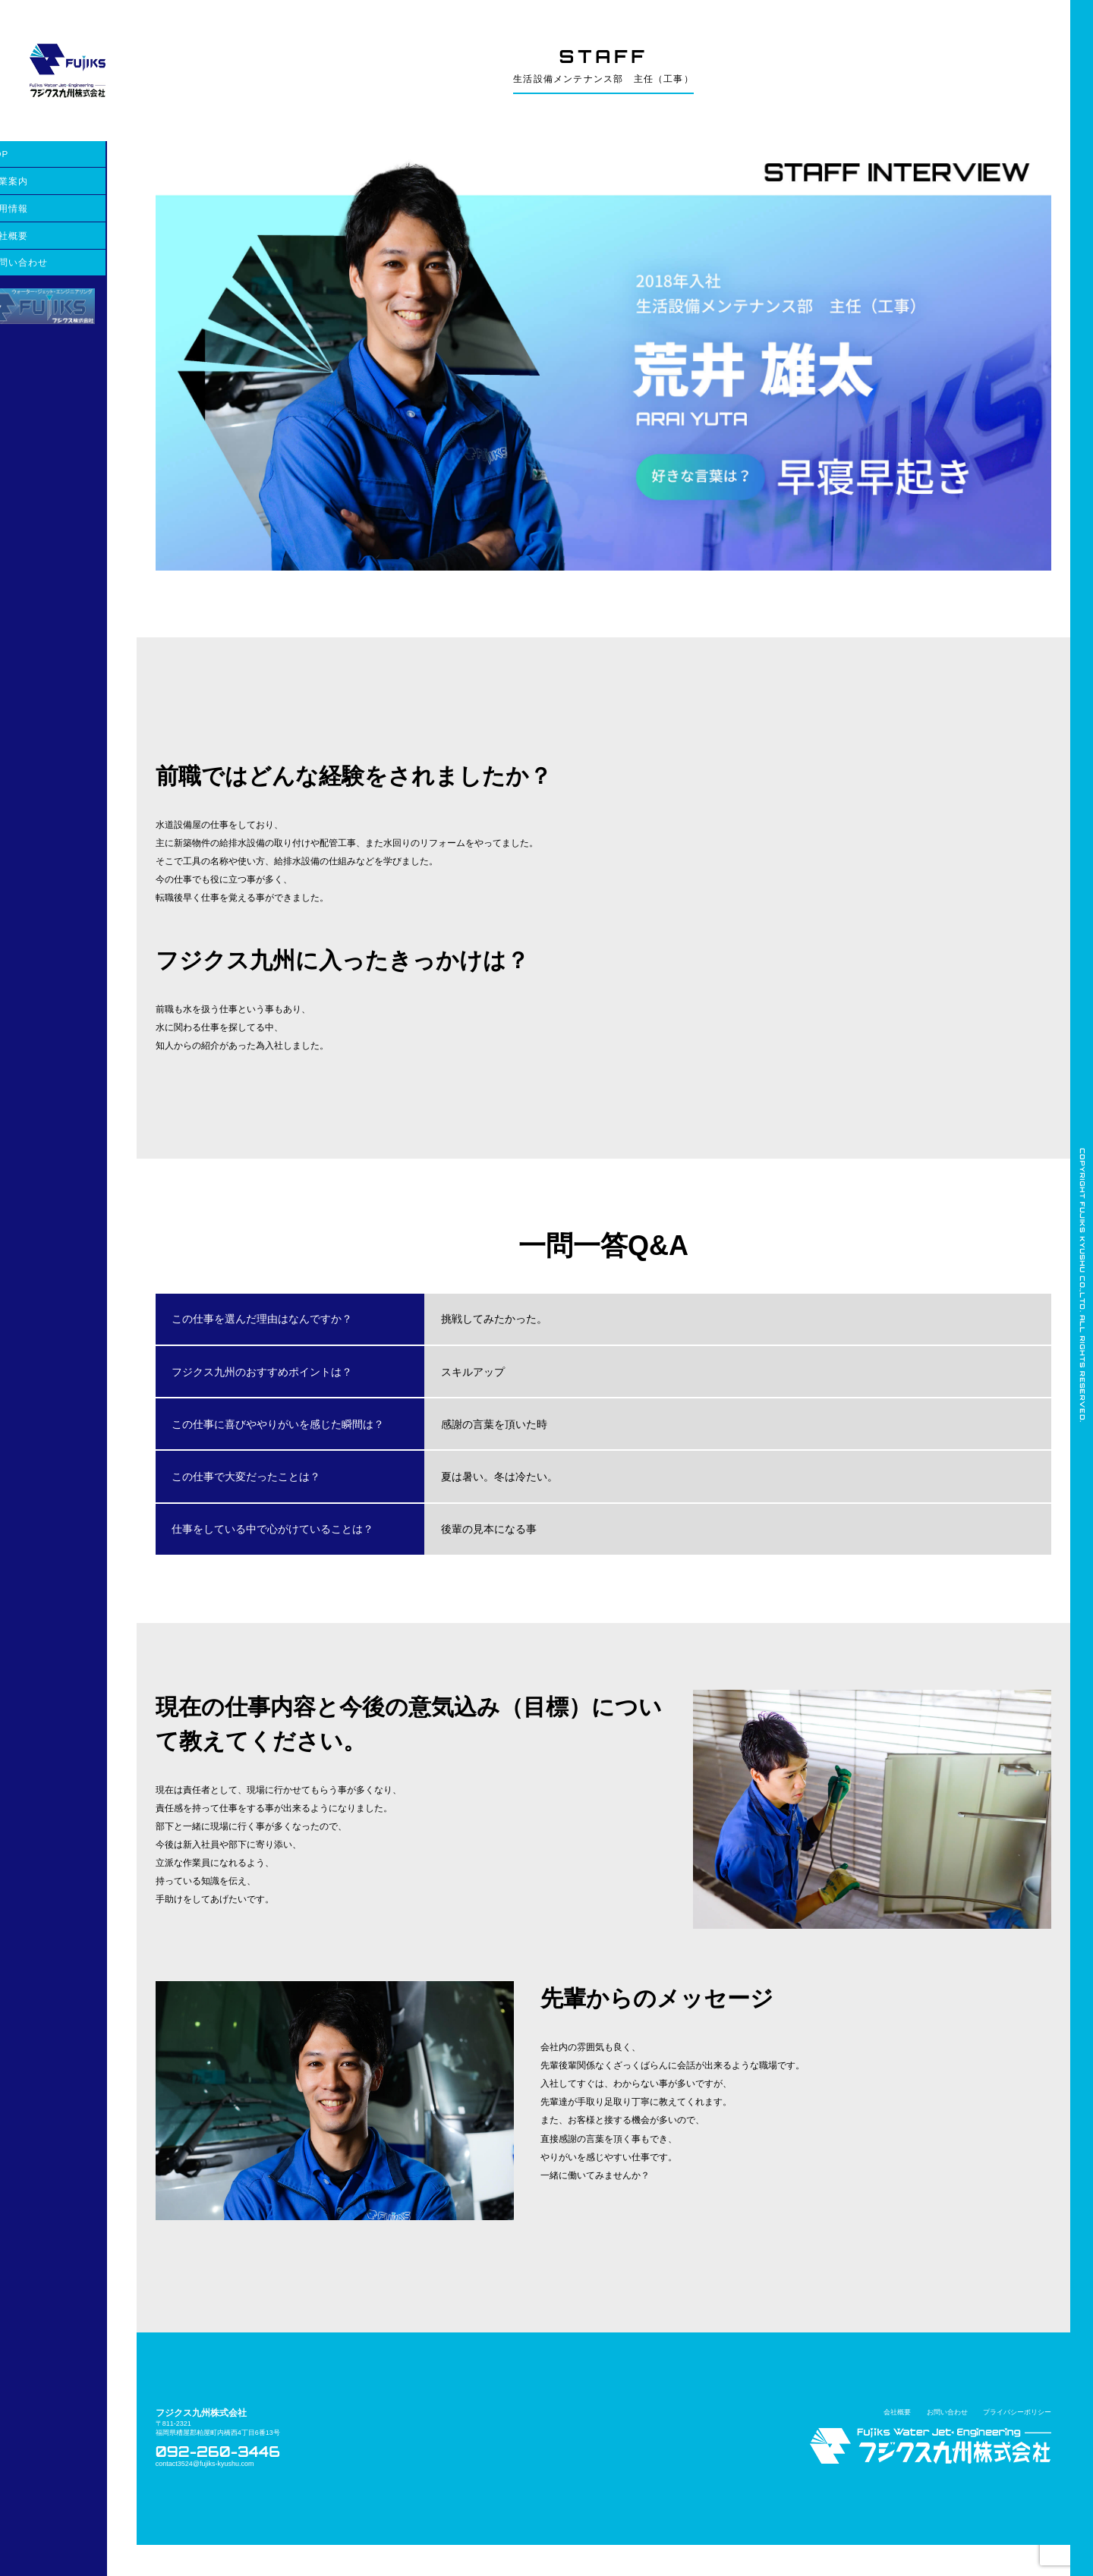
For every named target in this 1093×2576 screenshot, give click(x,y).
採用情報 (37, 208)
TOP (27, 154)
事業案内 (37, 181)
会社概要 (37, 236)
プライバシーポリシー (1017, 2443)
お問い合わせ (47, 262)
